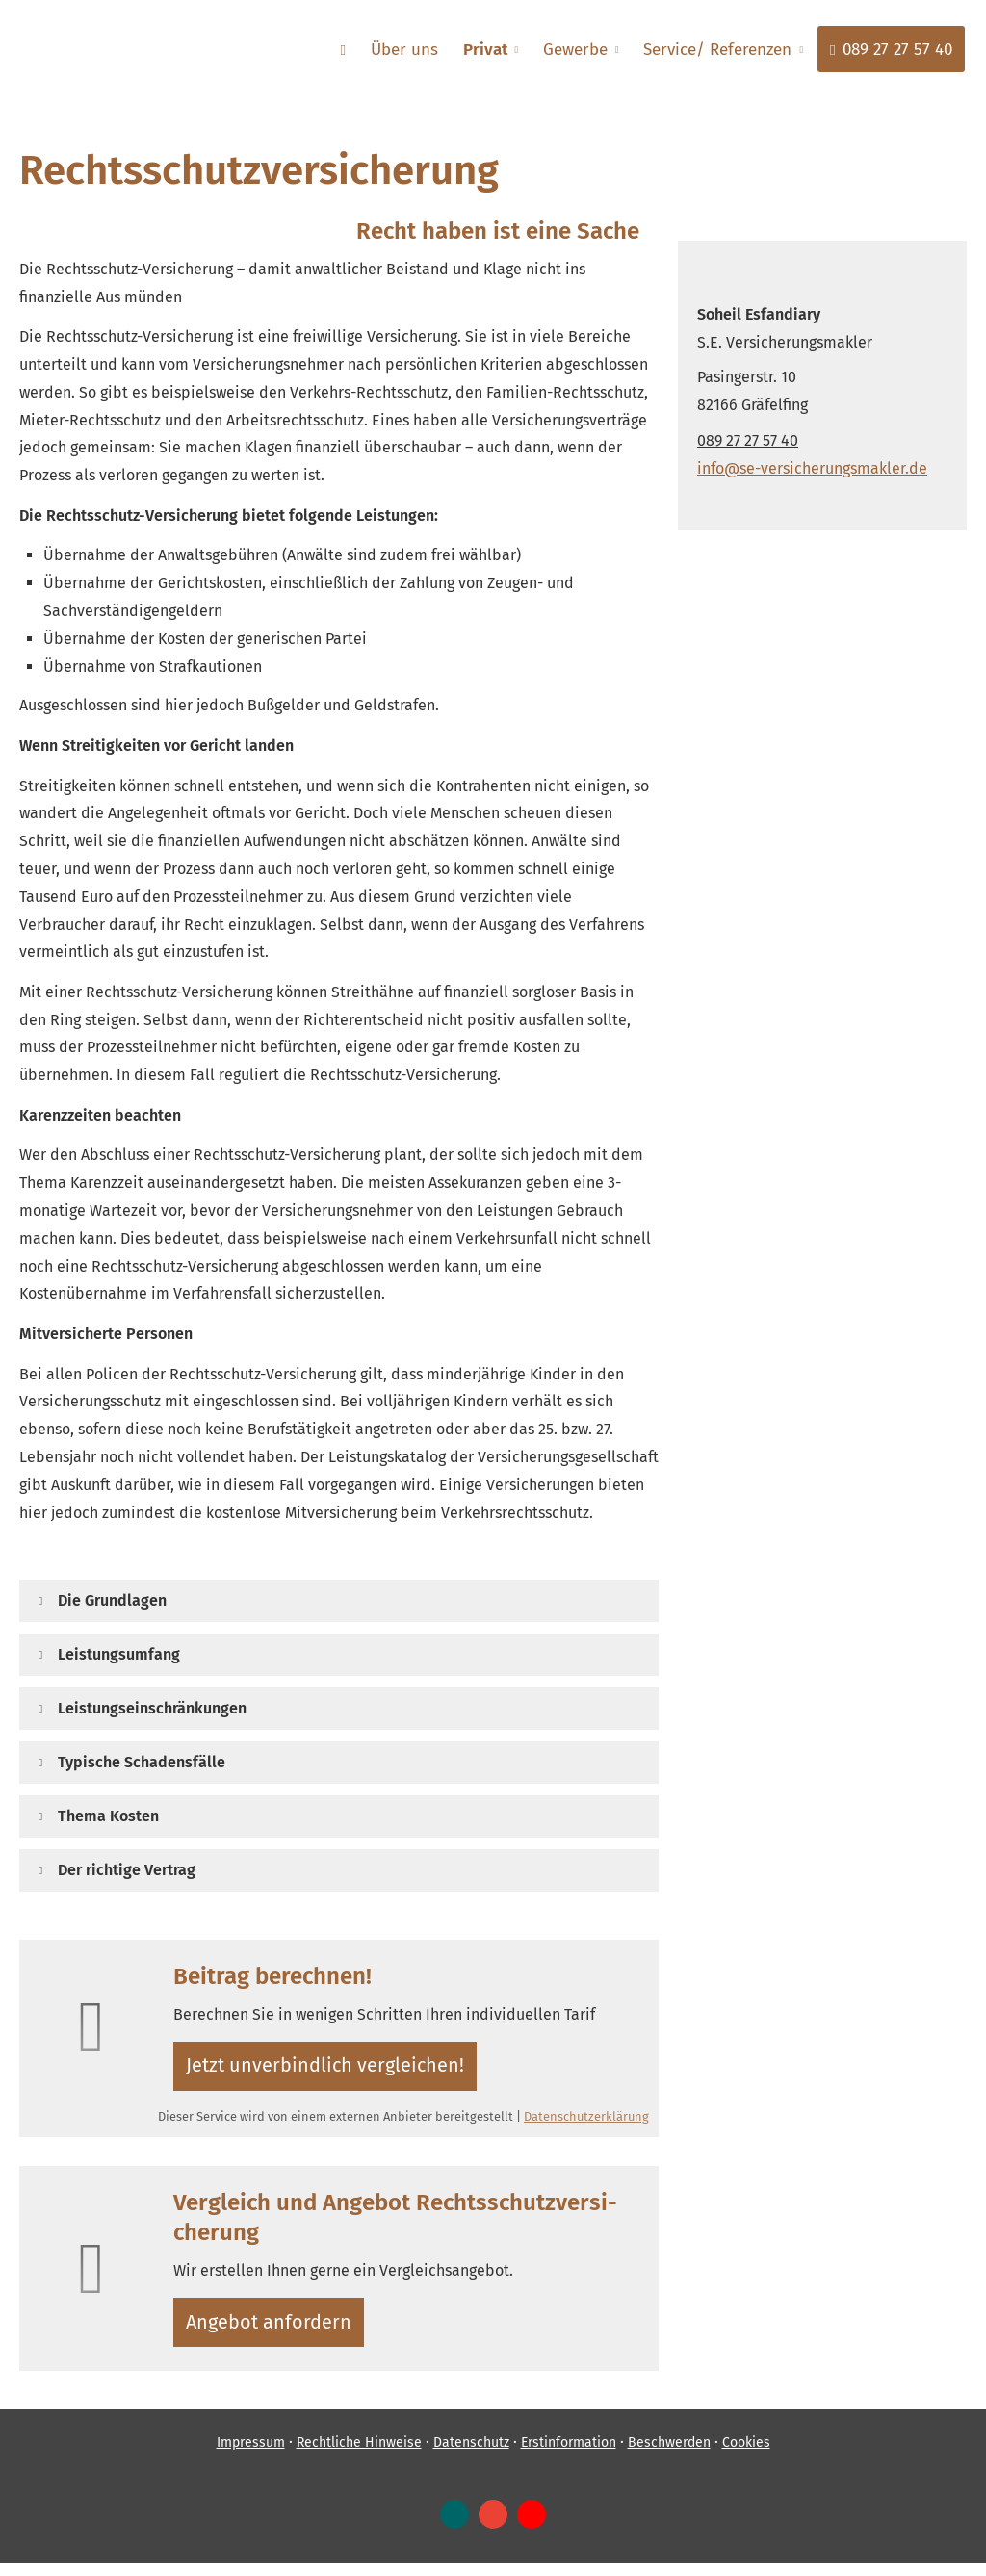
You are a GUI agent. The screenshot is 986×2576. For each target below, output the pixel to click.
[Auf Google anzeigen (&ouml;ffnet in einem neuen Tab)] (493, 2528)
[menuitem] (352, 49)
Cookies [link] (746, 2457)
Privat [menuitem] (491, 49)
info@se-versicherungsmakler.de (812, 468)
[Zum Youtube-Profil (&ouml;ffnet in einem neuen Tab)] (531, 2528)
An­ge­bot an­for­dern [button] (273, 2332)
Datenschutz (471, 2457)
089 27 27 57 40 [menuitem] (892, 49)
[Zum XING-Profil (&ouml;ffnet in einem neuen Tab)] (454, 2528)
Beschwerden (669, 2457)
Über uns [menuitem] (412, 49)
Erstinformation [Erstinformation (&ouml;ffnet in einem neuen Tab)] (568, 2457)
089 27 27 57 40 (747, 440)
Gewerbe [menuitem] (579, 49)
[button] (112, 1600)
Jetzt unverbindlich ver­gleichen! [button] (326, 2069)
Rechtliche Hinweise (359, 2457)
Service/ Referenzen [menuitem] (720, 49)
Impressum (251, 2457)
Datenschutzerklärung (586, 2123)
